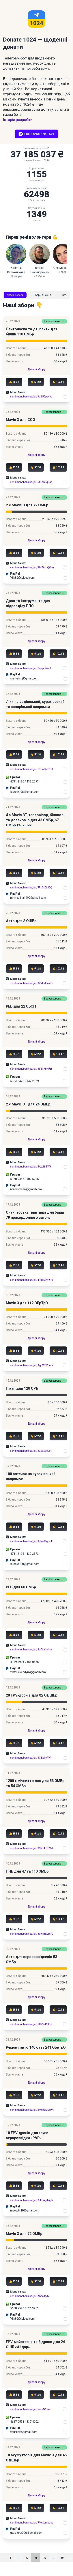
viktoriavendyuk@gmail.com (28, 1672)
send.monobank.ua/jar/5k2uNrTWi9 (31, 1166)
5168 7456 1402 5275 (24, 1179)
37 (26, 2557)
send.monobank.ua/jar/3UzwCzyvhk (31, 1541)
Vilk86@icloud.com (22, 577)
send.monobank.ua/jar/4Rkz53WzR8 (31, 1279)
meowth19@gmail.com (24, 2210)
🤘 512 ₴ (36, 381)
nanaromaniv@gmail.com (26, 1189)
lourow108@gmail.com (24, 791)
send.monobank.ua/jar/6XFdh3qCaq (31, 482)
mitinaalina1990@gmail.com (28, 897)
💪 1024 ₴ (58, 381)
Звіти (64, 295)
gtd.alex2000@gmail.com (26, 2532)
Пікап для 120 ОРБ (22, 1388)
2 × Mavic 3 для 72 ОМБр (27, 505)
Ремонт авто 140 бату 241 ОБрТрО (36, 2047)
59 (62, 2557)
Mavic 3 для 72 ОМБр (24, 2233)
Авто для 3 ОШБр (21, 921)
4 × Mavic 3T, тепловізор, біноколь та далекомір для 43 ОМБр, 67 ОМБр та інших (35, 820)
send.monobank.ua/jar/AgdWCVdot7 (31, 1365)
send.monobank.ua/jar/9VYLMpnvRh (31, 983)
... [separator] (18, 2557)
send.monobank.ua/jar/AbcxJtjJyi (30, 2296)
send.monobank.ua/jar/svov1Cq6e (30, 2409)
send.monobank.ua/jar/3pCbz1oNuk (31, 1649)
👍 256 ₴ (14, 381)
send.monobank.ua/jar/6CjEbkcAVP (31, 1757)
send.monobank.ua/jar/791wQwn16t (31, 769)
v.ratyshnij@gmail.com (24, 678)
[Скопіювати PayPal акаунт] (65, 578)
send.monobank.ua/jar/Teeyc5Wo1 (30, 668)
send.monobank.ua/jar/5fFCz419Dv (31, 2024)
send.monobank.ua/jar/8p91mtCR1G (31, 1933)
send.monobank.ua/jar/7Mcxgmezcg (31, 2522)
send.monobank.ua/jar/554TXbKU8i (31, 1068)
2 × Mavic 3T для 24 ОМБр (28, 1104)
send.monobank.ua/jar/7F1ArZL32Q (31, 887)
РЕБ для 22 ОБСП (21, 1006)
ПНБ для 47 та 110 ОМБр (27, 1871)
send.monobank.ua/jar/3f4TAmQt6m (32, 567)
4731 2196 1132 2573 (24, 781)
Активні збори (15, 295)
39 (44, 2557)
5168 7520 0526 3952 (24, 2308)
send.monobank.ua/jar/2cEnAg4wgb (31, 2200)
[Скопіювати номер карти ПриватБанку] (65, 781)
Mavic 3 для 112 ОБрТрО (27, 1303)
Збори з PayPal (43, 295)
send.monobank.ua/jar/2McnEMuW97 (32, 2109)
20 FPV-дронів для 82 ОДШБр (31, 1695)
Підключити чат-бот (36, 134)
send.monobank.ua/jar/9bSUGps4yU (31, 396)
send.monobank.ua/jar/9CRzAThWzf (31, 1848)
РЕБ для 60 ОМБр (21, 1587)
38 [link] (35, 2557)
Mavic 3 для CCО (20, 419)
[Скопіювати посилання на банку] (65, 396)
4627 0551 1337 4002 (24, 2421)
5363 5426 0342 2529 (24, 1081)
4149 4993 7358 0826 (24, 1662)
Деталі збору (36, 369)
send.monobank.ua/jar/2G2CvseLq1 (31, 1450)
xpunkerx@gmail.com (23, 2432)
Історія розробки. (18, 119)
